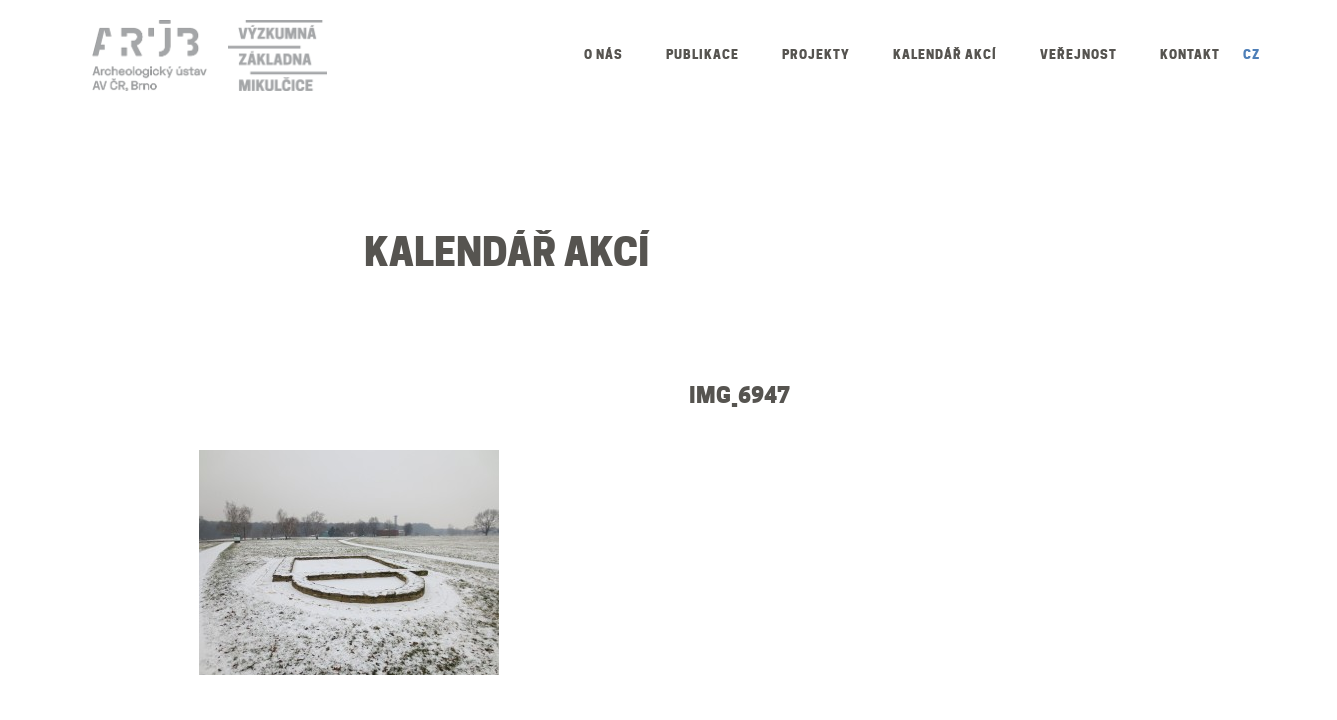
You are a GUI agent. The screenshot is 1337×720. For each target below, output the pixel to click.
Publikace (702, 54)
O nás (603, 54)
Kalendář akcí (945, 54)
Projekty (816, 54)
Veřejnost (1078, 54)
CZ (1251, 54)
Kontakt (1190, 54)
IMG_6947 (739, 395)
